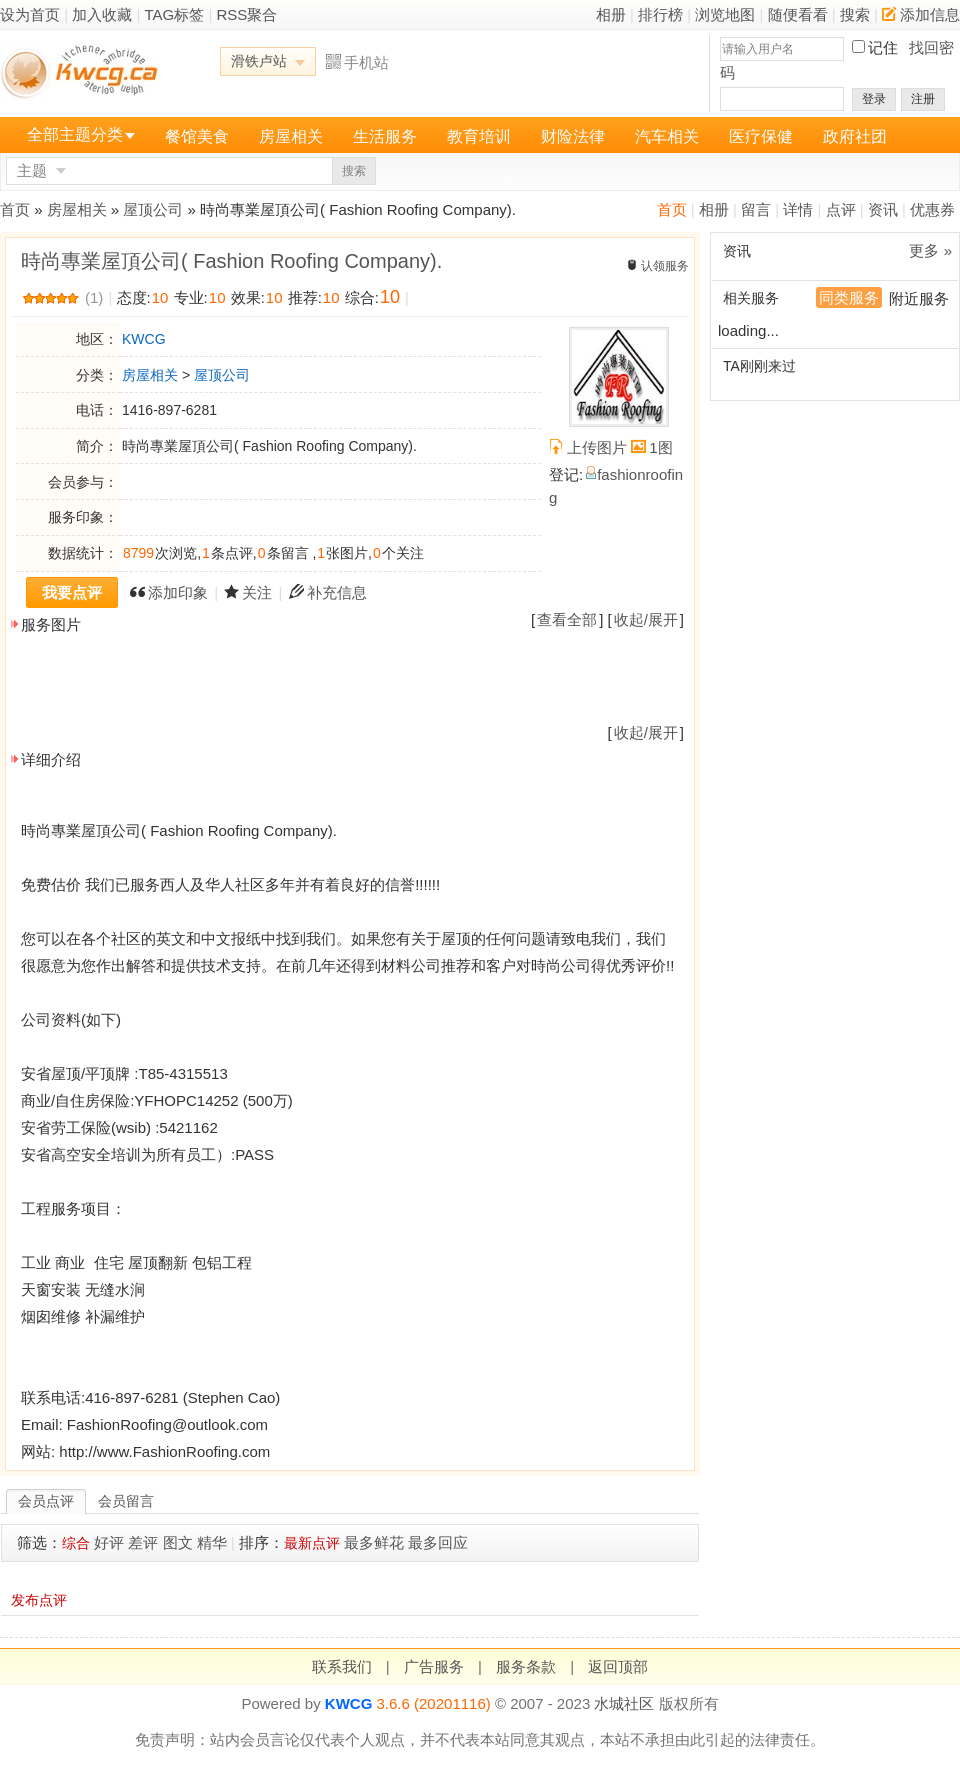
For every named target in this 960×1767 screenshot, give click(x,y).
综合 (76, 1543)
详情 (798, 209)
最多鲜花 (374, 1542)
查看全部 (567, 619)
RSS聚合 (246, 14)
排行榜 (660, 14)
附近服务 (919, 298)
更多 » (930, 250)
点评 (841, 209)
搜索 (855, 14)
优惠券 (932, 209)
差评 (143, 1542)
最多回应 (438, 1542)
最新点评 (312, 1543)
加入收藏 (102, 14)
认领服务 (665, 266)
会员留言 (126, 1501)
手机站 (357, 62)
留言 (756, 209)
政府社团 (855, 136)
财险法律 (573, 136)
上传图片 (597, 447)
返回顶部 (618, 1666)
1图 (660, 447)
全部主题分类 (75, 134)
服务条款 (526, 1666)
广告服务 (434, 1666)
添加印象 (178, 592)
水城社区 (624, 1703)
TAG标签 (175, 14)
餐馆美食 (197, 136)
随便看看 (798, 14)
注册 (923, 99)
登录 (874, 99)
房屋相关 (291, 136)
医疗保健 (761, 136)
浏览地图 (725, 14)
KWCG (144, 339)
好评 (109, 1542)
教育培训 (479, 136)
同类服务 (849, 297)
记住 (883, 47)
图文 (178, 1542)
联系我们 (342, 1666)
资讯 (883, 209)
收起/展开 (646, 619)
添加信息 (921, 14)
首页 (672, 209)
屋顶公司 (153, 209)
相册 (611, 14)
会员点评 (46, 1501)
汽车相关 (667, 136)
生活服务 (385, 136)
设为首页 (30, 14)
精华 (212, 1542)
